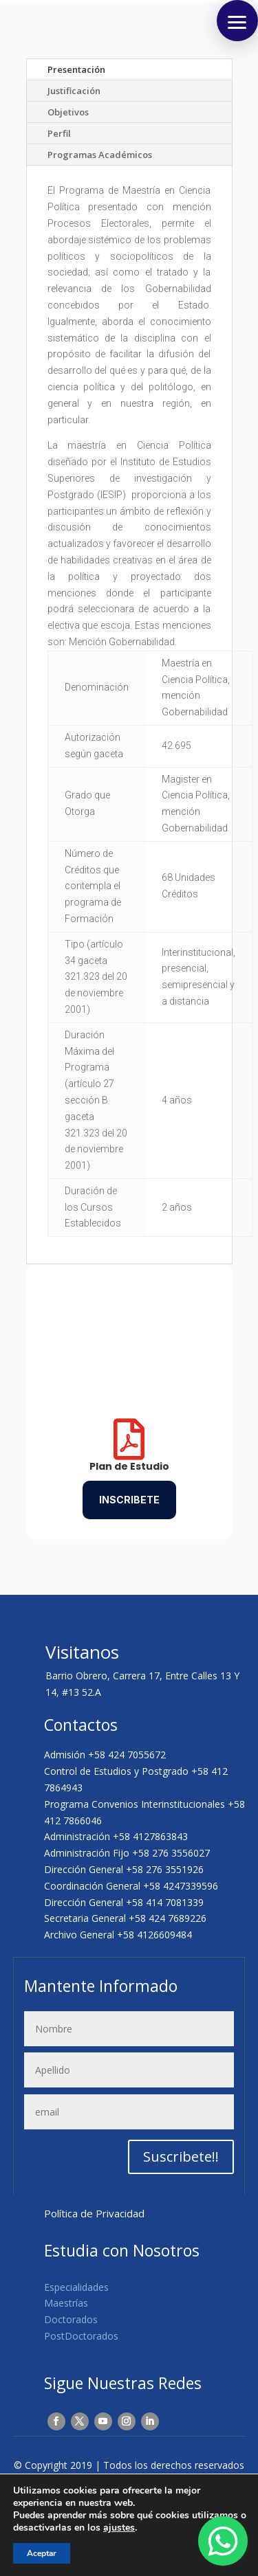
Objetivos (68, 112)
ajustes (119, 2528)
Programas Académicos (99, 154)
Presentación (76, 69)
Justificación (73, 91)
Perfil (59, 133)
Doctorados (71, 2319)
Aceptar (41, 2553)
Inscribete (129, 1499)
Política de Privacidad (94, 2213)
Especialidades (76, 2287)
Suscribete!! (181, 2156)
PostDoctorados (81, 2335)
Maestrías (66, 2302)
